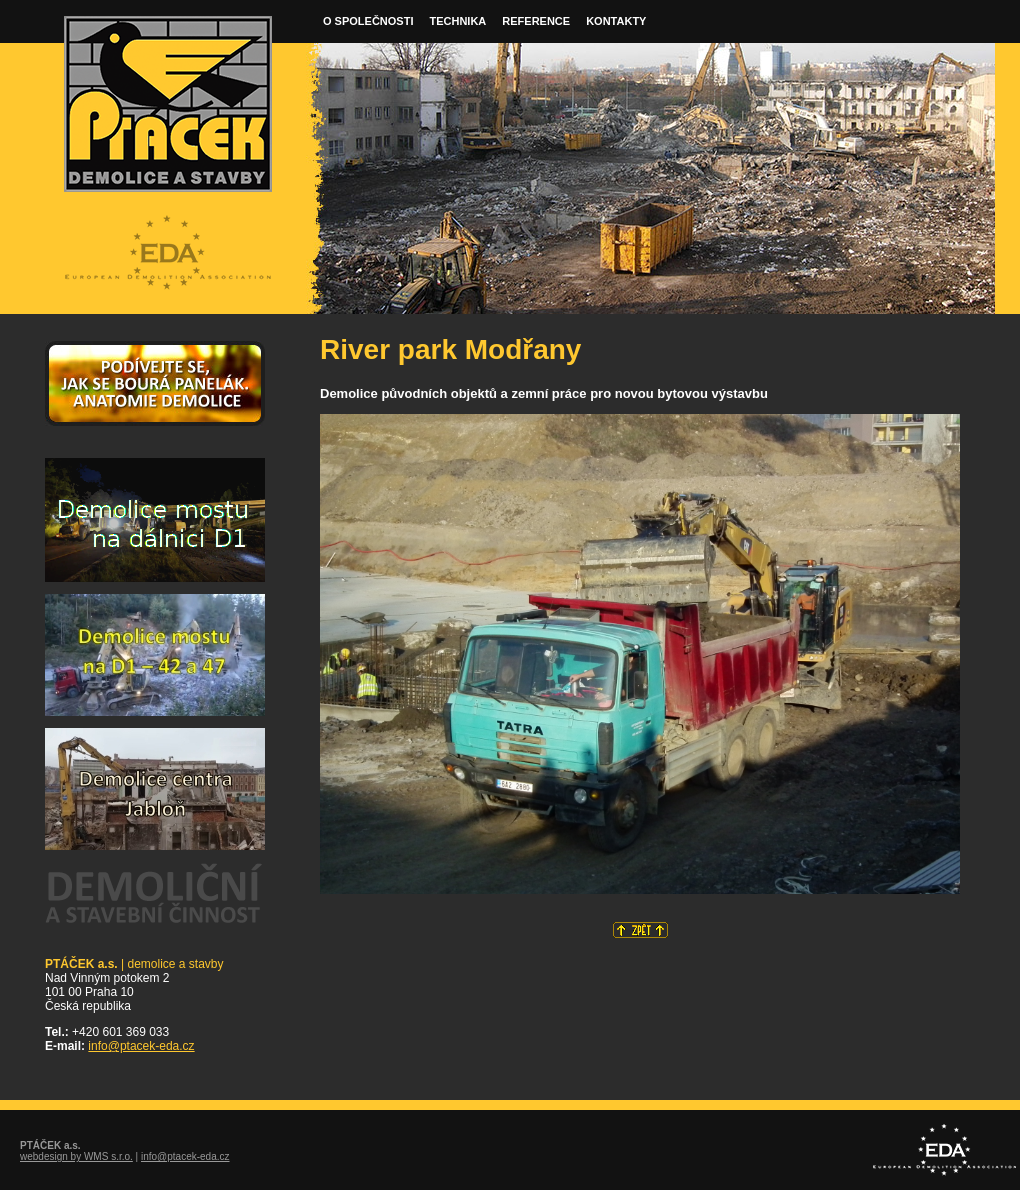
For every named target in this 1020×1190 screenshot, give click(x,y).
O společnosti (368, 21)
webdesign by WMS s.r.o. (76, 1156)
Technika (457, 21)
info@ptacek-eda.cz (141, 1046)
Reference (536, 21)
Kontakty (616, 21)
